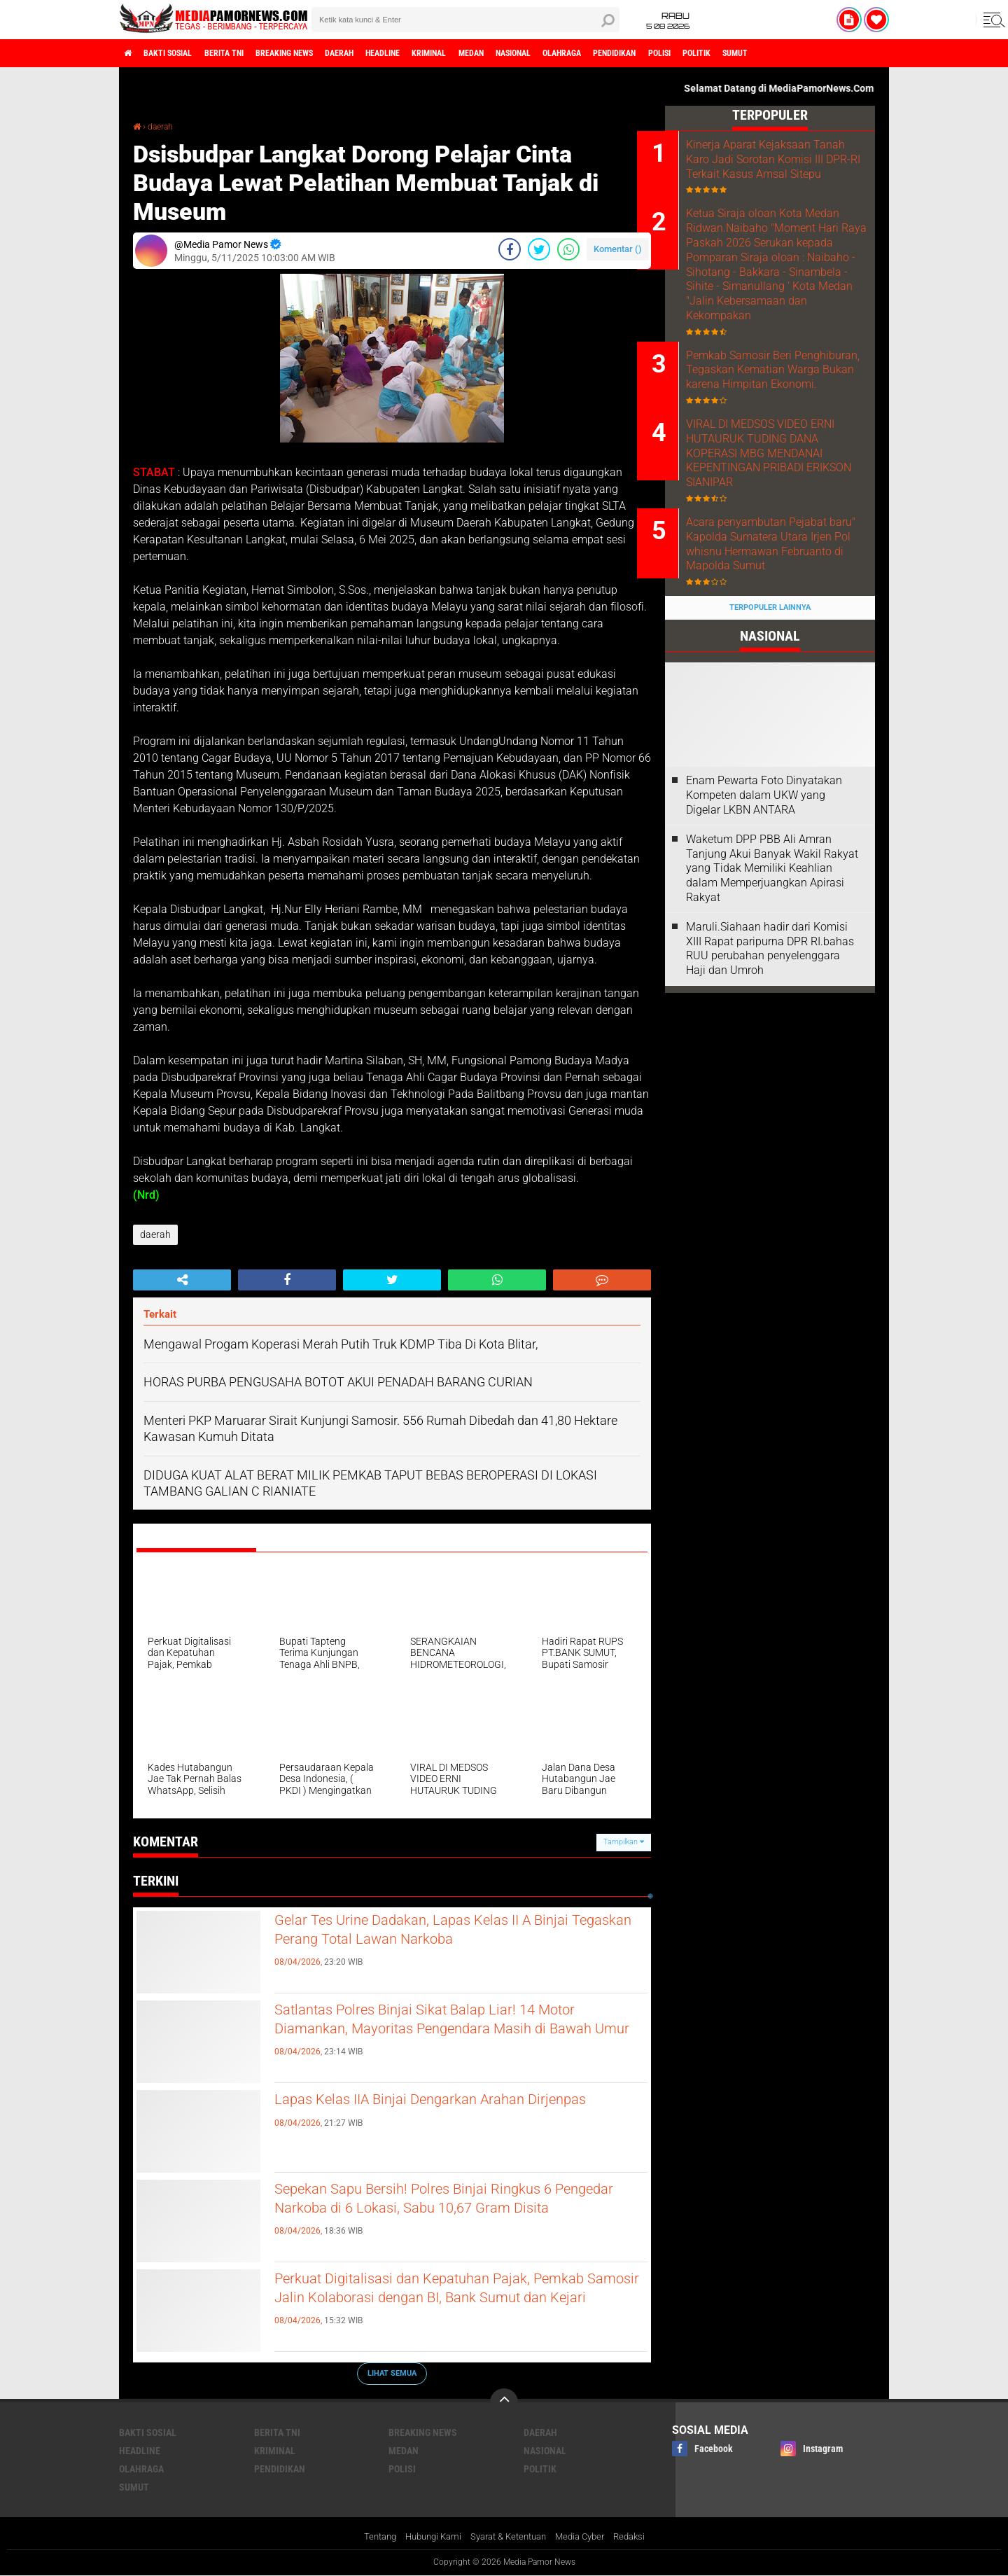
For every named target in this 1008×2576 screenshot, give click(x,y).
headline (442, 53)
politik (829, 53)
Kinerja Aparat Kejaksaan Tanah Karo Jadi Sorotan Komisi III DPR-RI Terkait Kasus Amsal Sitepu (776, 166)
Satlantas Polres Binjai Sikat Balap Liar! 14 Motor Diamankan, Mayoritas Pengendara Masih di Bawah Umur (440, 2035)
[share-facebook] (509, 249)
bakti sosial (180, 53)
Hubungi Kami (426, 2536)
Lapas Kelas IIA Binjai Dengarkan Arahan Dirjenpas (433, 2113)
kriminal (499, 53)
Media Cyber (587, 2536)
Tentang (368, 2536)
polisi (783, 53)
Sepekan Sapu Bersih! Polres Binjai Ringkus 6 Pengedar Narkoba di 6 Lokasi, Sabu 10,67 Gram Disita (451, 2214)
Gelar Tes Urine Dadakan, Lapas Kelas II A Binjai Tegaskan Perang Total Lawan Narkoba (452, 1934)
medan (551, 53)
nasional (603, 53)
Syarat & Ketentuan (508, 2536)
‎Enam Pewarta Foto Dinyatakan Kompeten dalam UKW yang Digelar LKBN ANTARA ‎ (764, 870)
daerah (388, 53)
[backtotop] (504, 2402)
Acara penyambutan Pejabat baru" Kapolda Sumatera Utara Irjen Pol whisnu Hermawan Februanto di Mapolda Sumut (789, 618)
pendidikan (727, 53)
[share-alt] (182, 1279)
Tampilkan (623, 1841)
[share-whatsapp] (568, 249)
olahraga (663, 53)
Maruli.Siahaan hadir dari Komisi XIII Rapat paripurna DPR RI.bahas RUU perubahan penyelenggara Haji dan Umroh (770, 1022)
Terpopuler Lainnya (770, 682)
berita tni (248, 53)
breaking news (321, 53)
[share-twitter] (539, 249)
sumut (877, 53)
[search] (466, 19)
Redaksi (640, 2536)
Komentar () (618, 249)
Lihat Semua (392, 2372)
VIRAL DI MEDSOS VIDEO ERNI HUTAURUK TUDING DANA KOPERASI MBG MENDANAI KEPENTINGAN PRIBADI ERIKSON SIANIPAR (788, 523)
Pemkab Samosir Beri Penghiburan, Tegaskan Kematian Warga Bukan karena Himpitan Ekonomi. (779, 429)
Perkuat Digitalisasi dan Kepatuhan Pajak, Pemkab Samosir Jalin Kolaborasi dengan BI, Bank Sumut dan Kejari (450, 2304)
